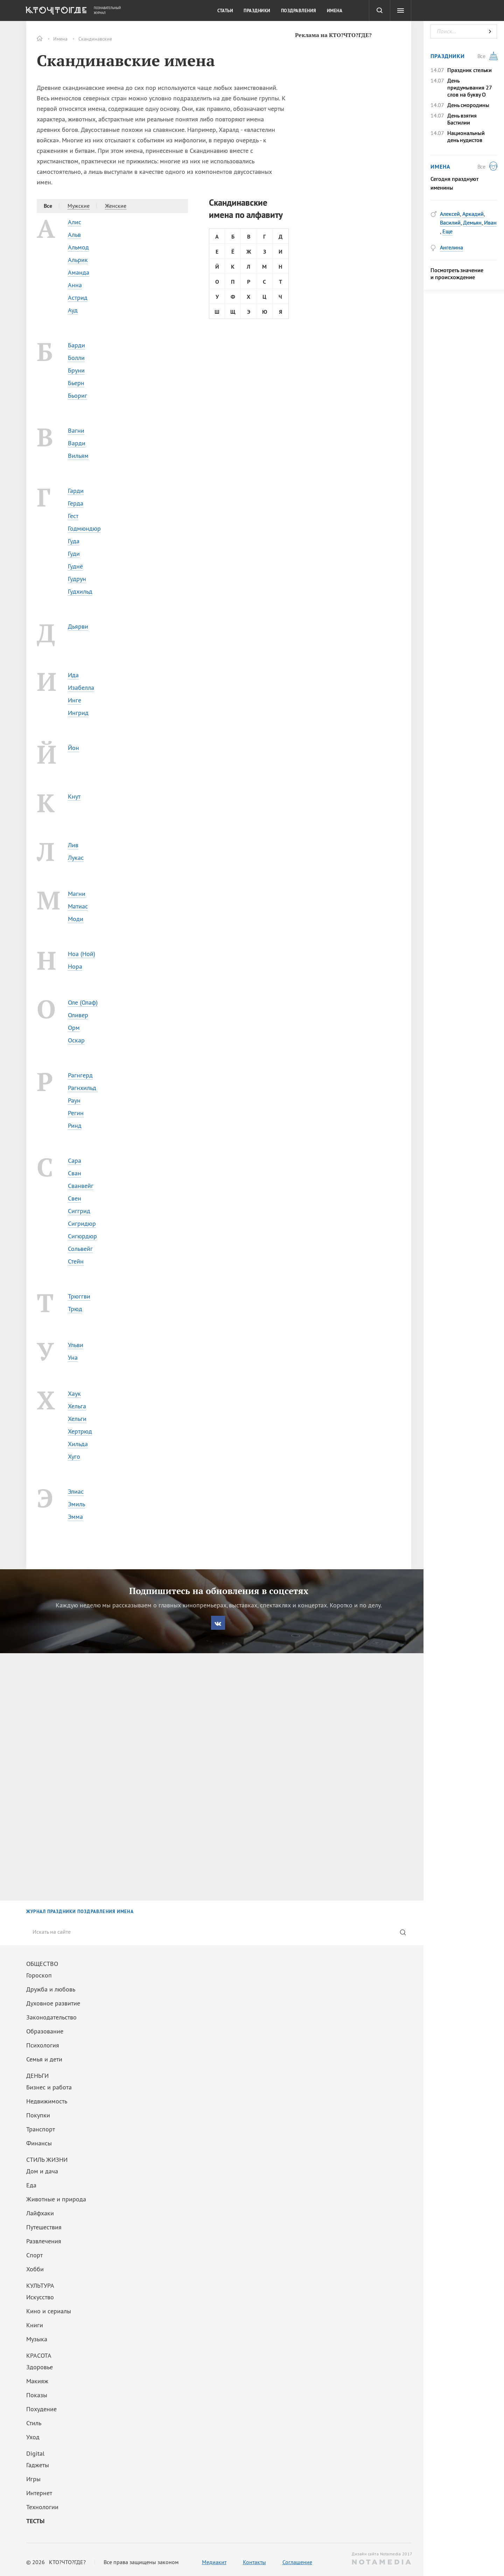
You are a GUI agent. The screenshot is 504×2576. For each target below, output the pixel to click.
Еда (31, 2185)
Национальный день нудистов (466, 136)
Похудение (41, 2409)
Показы (36, 2395)
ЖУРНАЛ (36, 1912)
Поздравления (298, 11)
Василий (450, 222)
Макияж (37, 2381)
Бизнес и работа (49, 2087)
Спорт (34, 2255)
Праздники (257, 11)
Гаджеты (37, 2465)
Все (48, 205)
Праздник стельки (469, 69)
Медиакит (214, 2562)
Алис (74, 222)
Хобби (35, 2269)
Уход (33, 2437)
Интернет (39, 2493)
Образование (44, 2031)
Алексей (450, 213)
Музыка (36, 2339)
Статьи (225, 11)
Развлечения (43, 2241)
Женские (115, 205)
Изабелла (81, 688)
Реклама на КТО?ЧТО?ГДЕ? (333, 35)
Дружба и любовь (50, 1989)
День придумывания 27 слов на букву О (469, 87)
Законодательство (51, 2017)
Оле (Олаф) (83, 1002)
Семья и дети (44, 2059)
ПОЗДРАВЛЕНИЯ (96, 1912)
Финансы (39, 2143)
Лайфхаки (40, 2213)
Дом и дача (42, 2171)
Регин (76, 1113)
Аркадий (473, 213)
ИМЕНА (125, 1912)
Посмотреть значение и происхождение (456, 274)
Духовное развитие (53, 2003)
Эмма (75, 1517)
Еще (447, 231)
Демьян (472, 222)
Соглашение (297, 2562)
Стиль (33, 2423)
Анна (75, 285)
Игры (33, 2479)
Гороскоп (39, 1975)
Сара (74, 1160)
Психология (42, 2045)
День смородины (468, 104)
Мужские (79, 205)
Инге (74, 700)
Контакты (254, 2562)
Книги (34, 2325)
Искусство (40, 2297)
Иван (490, 222)
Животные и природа (56, 2199)
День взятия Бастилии (462, 119)
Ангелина (451, 247)
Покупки (38, 2115)
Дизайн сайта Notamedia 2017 (381, 2557)
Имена (60, 39)
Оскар (76, 1040)
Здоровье (39, 2367)
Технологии (42, 2507)
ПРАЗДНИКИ (61, 1912)
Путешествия (44, 2227)
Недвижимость (46, 2101)
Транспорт (40, 2129)
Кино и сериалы (48, 2311)
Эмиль (76, 1504)
